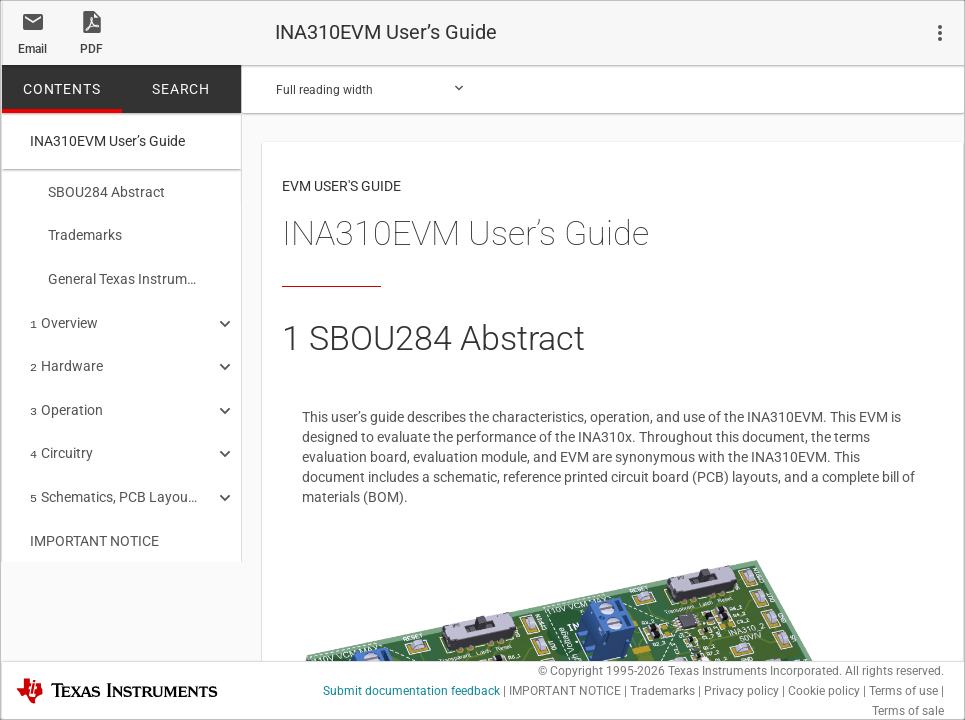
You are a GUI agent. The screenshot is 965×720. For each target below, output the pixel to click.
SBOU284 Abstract (97, 192)
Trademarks (76, 233)
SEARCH (181, 89)
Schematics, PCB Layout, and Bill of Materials (114, 483)
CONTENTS (61, 89)
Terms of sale (908, 711)
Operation (66, 400)
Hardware (66, 358)
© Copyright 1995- (601, 671)
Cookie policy (824, 691)
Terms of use (903, 691)
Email (32, 49)
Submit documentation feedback (411, 691)
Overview (64, 317)
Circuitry (61, 441)
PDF (91, 49)
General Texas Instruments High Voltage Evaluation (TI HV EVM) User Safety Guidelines (114, 275)
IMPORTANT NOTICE (94, 525)
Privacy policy (741, 691)
